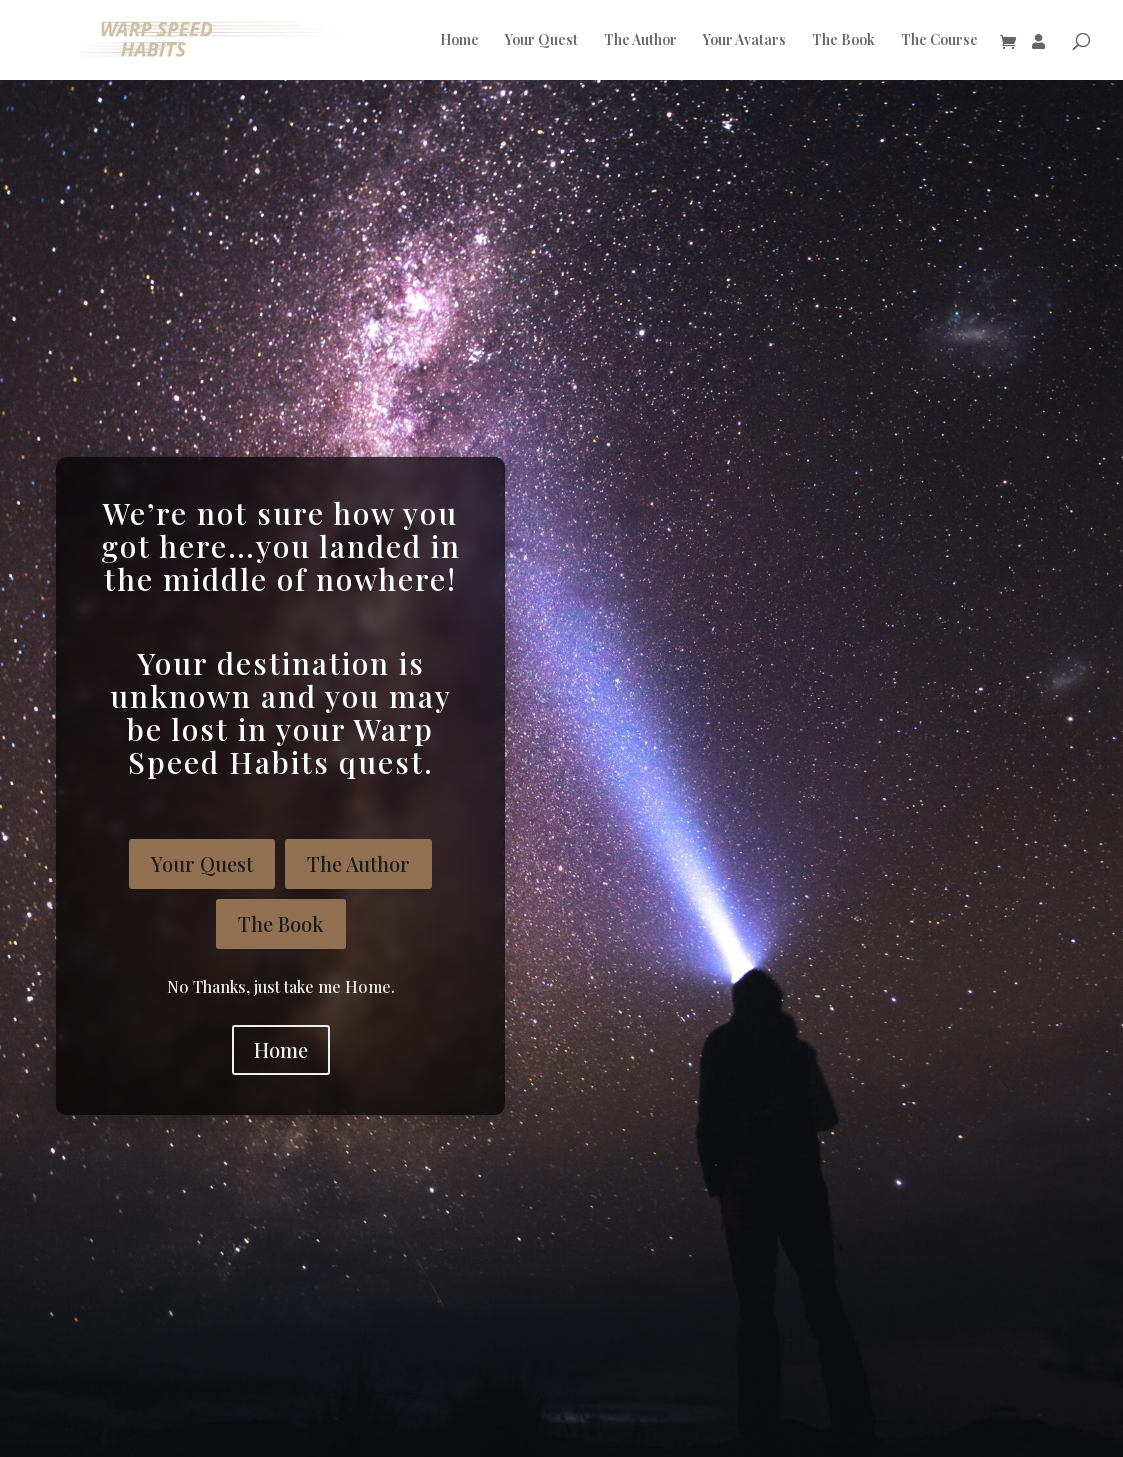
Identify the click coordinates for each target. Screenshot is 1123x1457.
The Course (939, 41)
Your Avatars (744, 41)
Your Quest (541, 41)
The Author (640, 41)
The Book (843, 41)
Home (459, 41)
